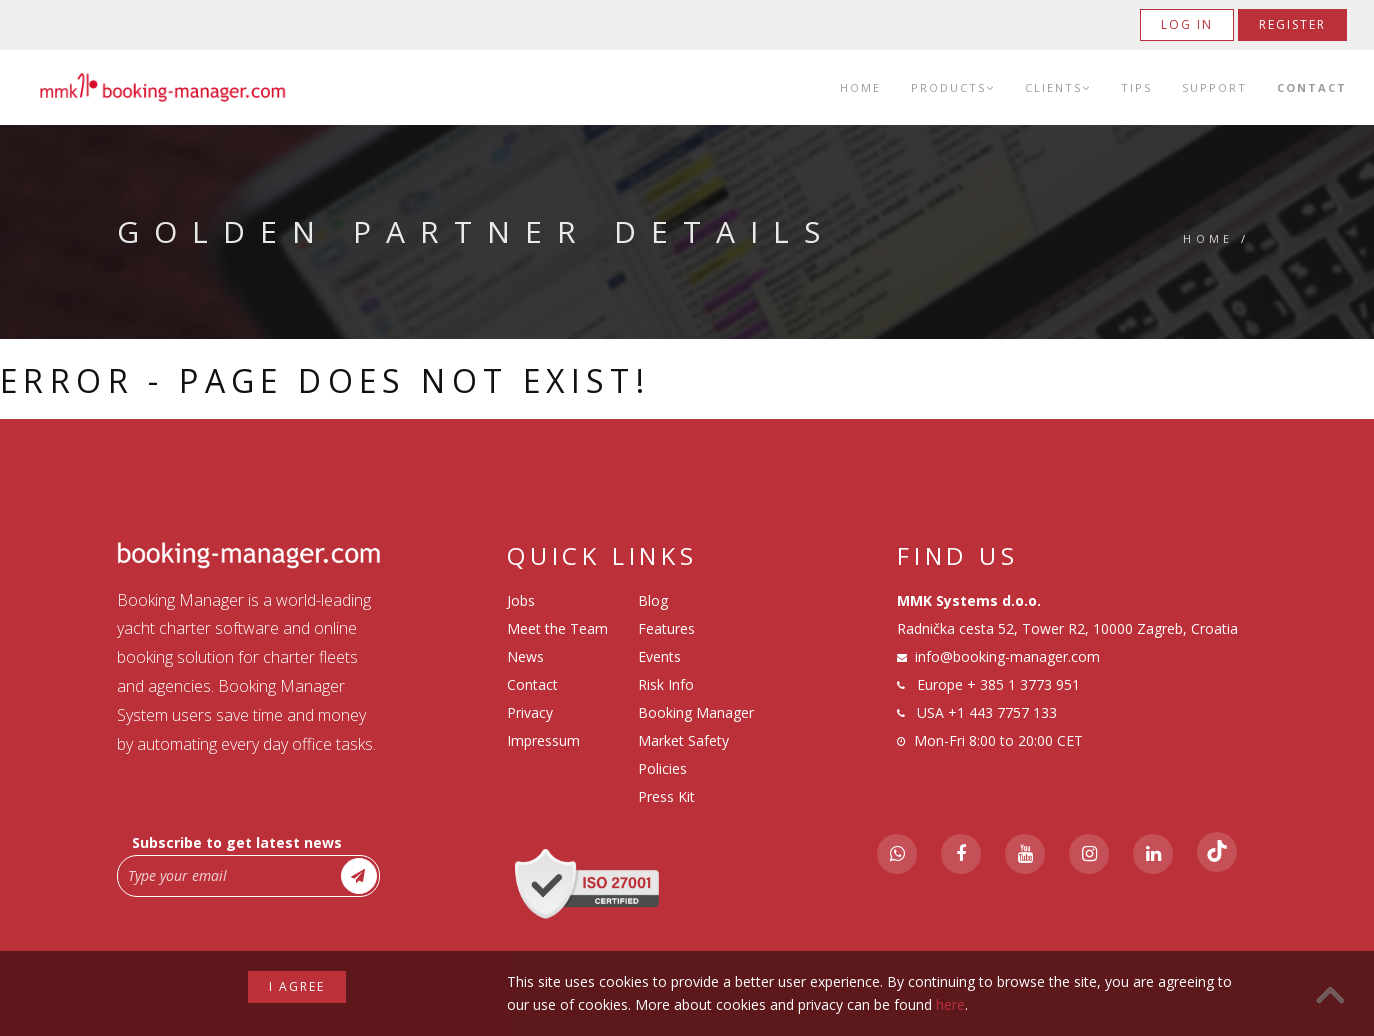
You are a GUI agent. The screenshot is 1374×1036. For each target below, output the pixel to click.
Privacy (530, 712)
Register (1292, 24)
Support (1214, 87)
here (950, 1004)
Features (666, 628)
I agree (297, 986)
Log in (1187, 24)
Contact (1312, 87)
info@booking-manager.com (1007, 656)
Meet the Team (557, 628)
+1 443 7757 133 (1002, 712)
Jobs (521, 600)
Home (860, 87)
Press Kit (666, 796)
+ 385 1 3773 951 (1023, 684)
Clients (1058, 87)
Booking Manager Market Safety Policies (696, 740)
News (525, 656)
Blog (653, 600)
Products (953, 87)
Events (659, 656)
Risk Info (666, 684)
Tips (1136, 87)
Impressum (543, 740)
